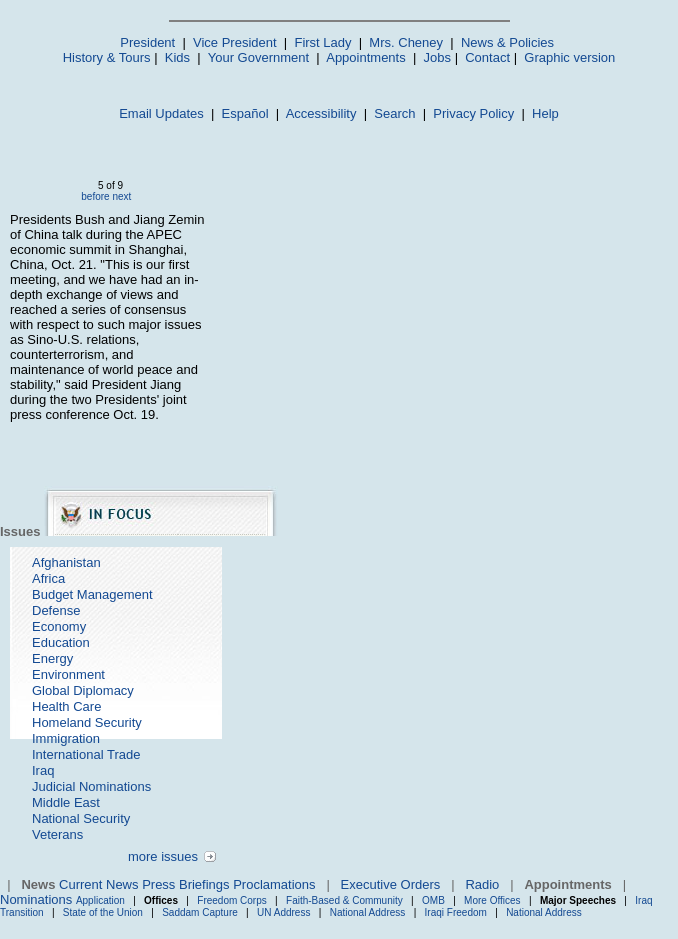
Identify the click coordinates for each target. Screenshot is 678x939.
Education (61, 642)
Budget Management (92, 594)
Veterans (57, 834)
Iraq (43, 770)
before (95, 196)
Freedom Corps (231, 900)
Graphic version (569, 57)
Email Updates (161, 113)
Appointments (366, 57)
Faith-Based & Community (346, 900)
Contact (487, 57)
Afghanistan (66, 562)
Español (245, 113)
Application (100, 900)
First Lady (322, 42)
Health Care (66, 706)
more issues (163, 856)
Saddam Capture (200, 912)
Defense (56, 610)
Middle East (66, 802)
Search (394, 113)
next (121, 196)
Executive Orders (391, 884)
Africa (48, 578)
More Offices (492, 900)
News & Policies (507, 42)
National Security (81, 818)
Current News (98, 884)
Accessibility (321, 113)
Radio (482, 884)
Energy (52, 658)
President (147, 42)
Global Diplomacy (83, 690)
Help (545, 113)
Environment (68, 674)
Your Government (258, 57)
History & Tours (107, 57)
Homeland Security (87, 722)
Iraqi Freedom (456, 912)
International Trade (86, 754)
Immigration (66, 738)
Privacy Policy (473, 113)
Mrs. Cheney (406, 42)
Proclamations (274, 884)
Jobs (437, 57)
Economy (59, 626)
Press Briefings (185, 884)
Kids (177, 57)
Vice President (235, 42)
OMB (433, 900)
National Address (368, 912)
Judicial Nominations (91, 786)
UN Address (283, 912)
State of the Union (103, 912)
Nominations (36, 899)
